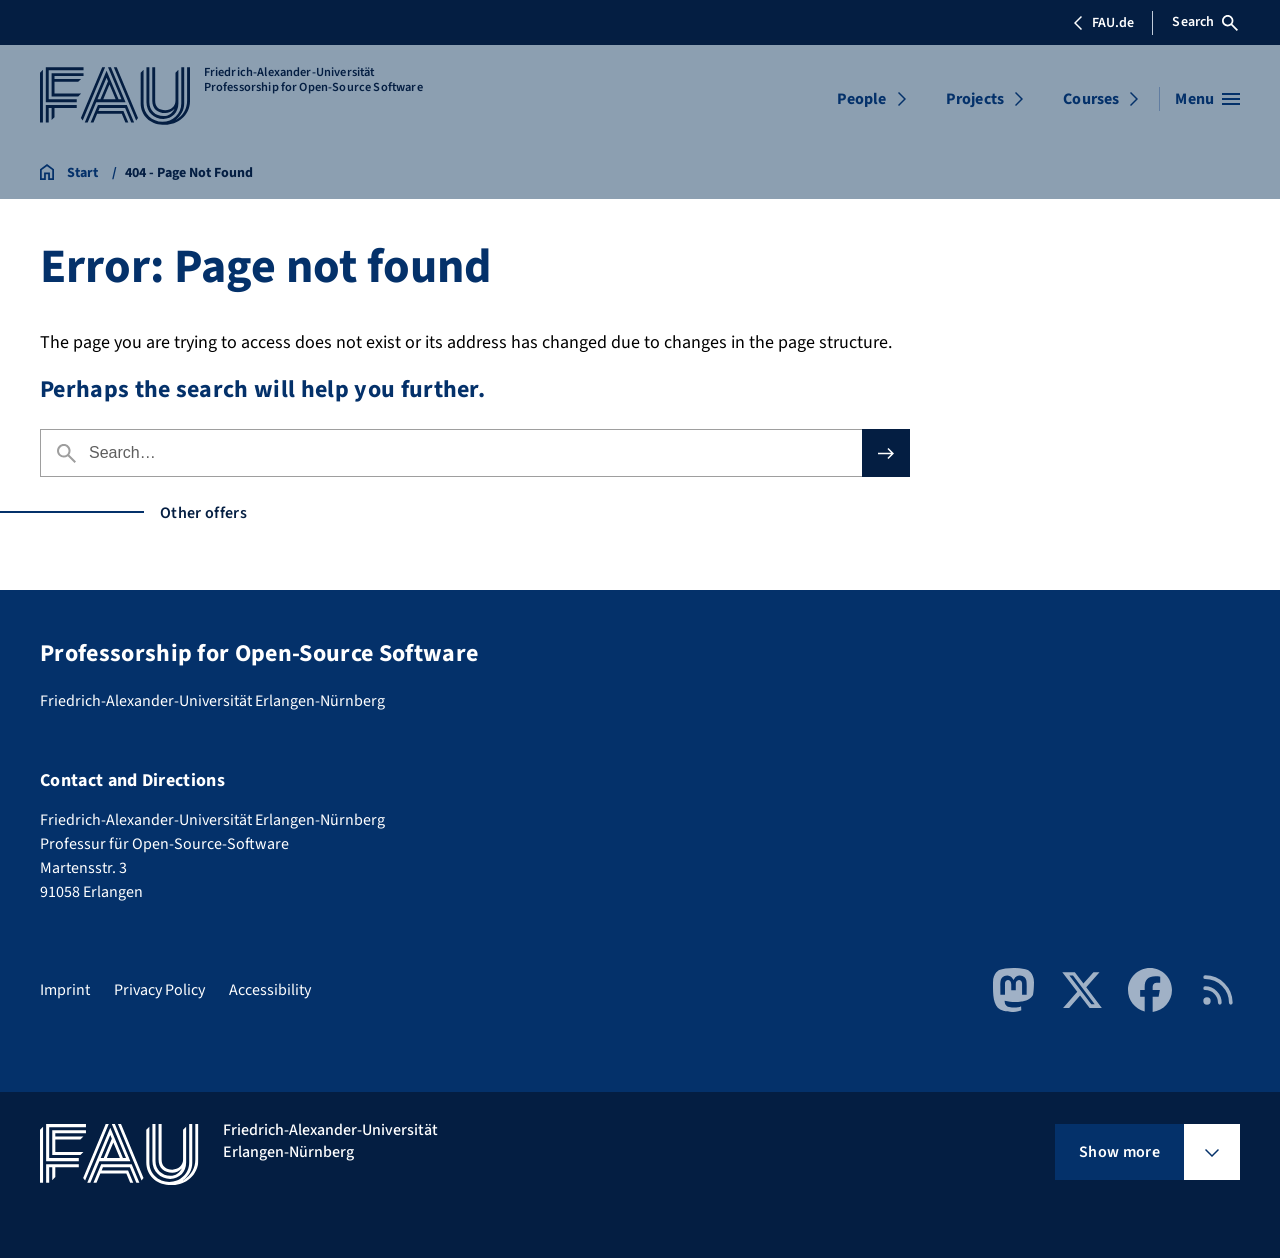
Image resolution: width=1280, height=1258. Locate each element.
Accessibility (270, 990)
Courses (1091, 99)
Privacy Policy (159, 990)
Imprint (65, 990)
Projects (975, 99)
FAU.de (1103, 23)
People (862, 99)
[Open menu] (1207, 99)
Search (1205, 22)
